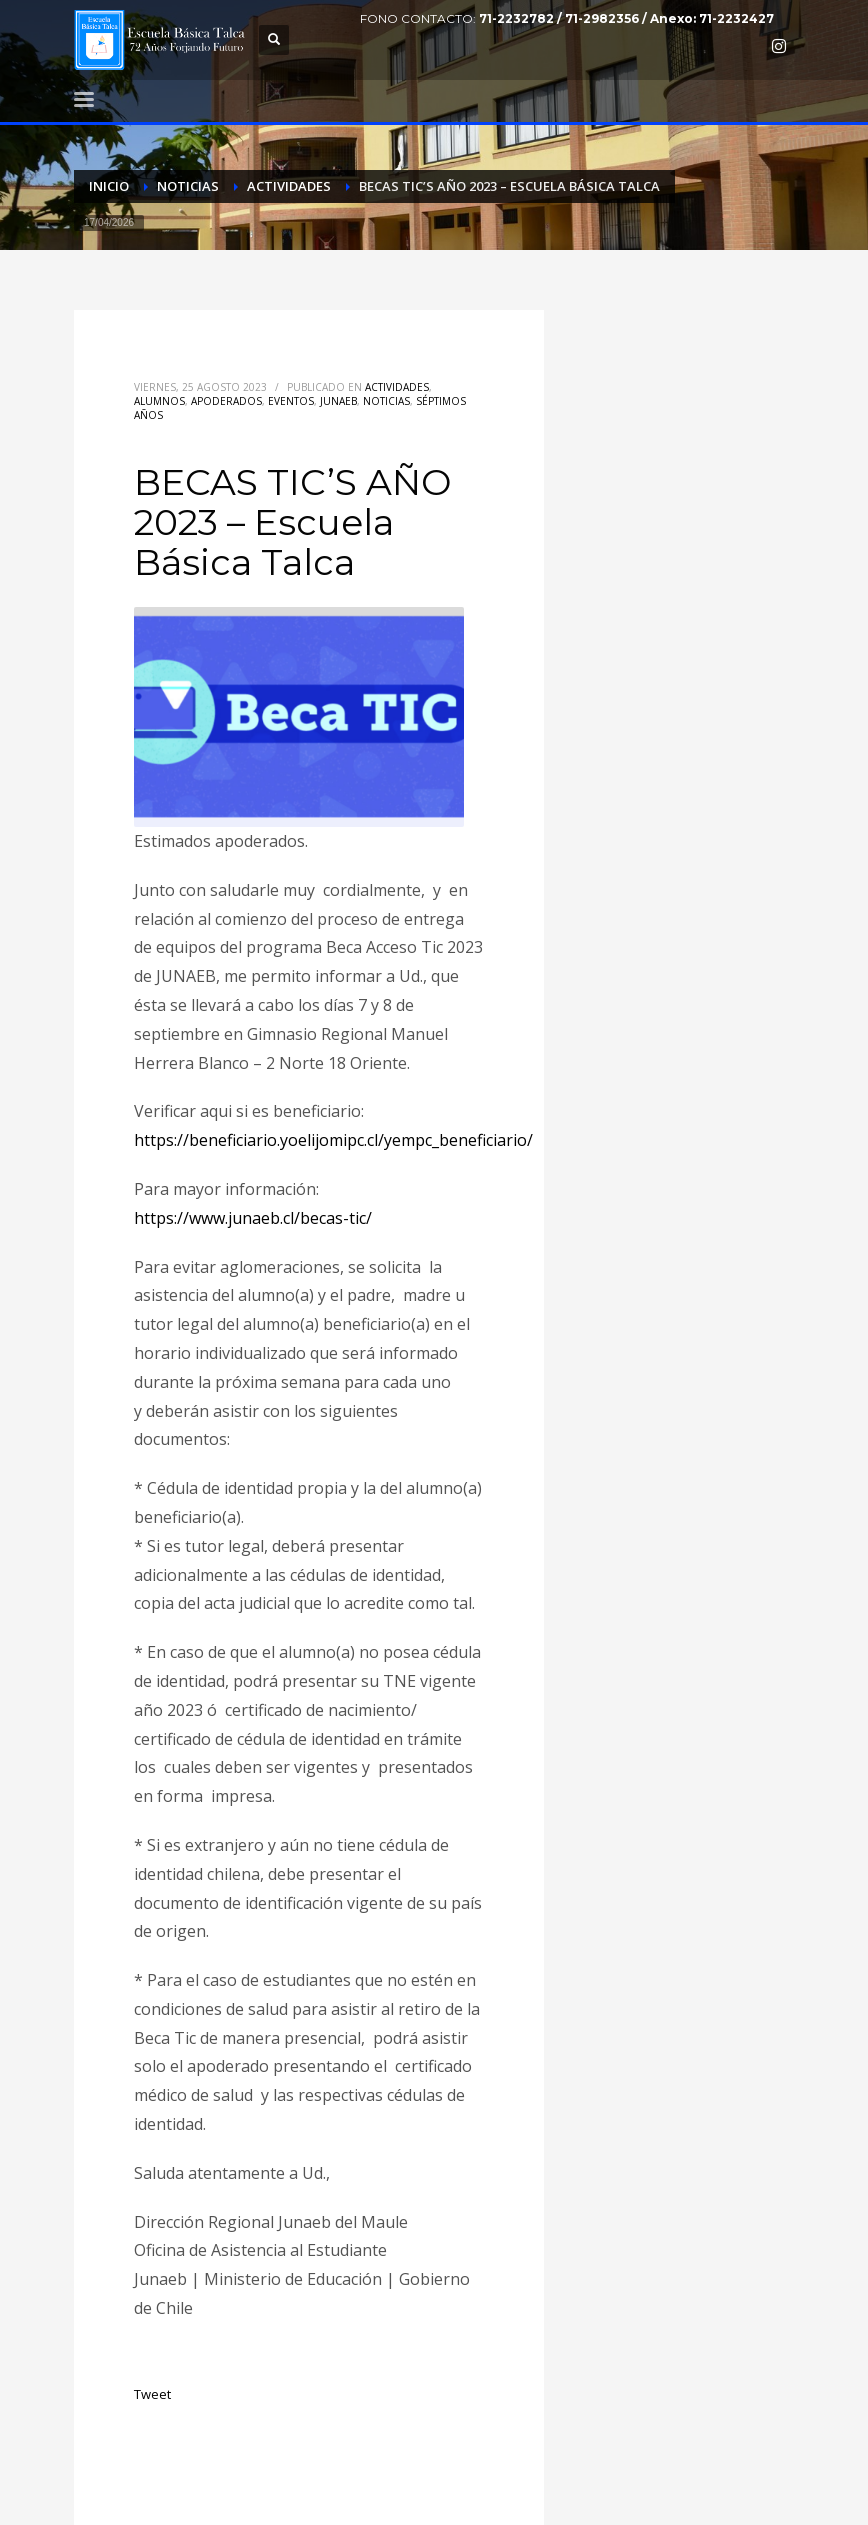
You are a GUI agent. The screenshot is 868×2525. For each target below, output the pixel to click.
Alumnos (159, 401)
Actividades (397, 387)
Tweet (152, 2394)
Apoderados (226, 401)
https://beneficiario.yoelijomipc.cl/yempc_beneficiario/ (333, 1140)
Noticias (386, 401)
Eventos (291, 401)
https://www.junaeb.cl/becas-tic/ (253, 1218)
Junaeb (338, 401)
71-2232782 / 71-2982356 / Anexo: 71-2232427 (626, 18)
